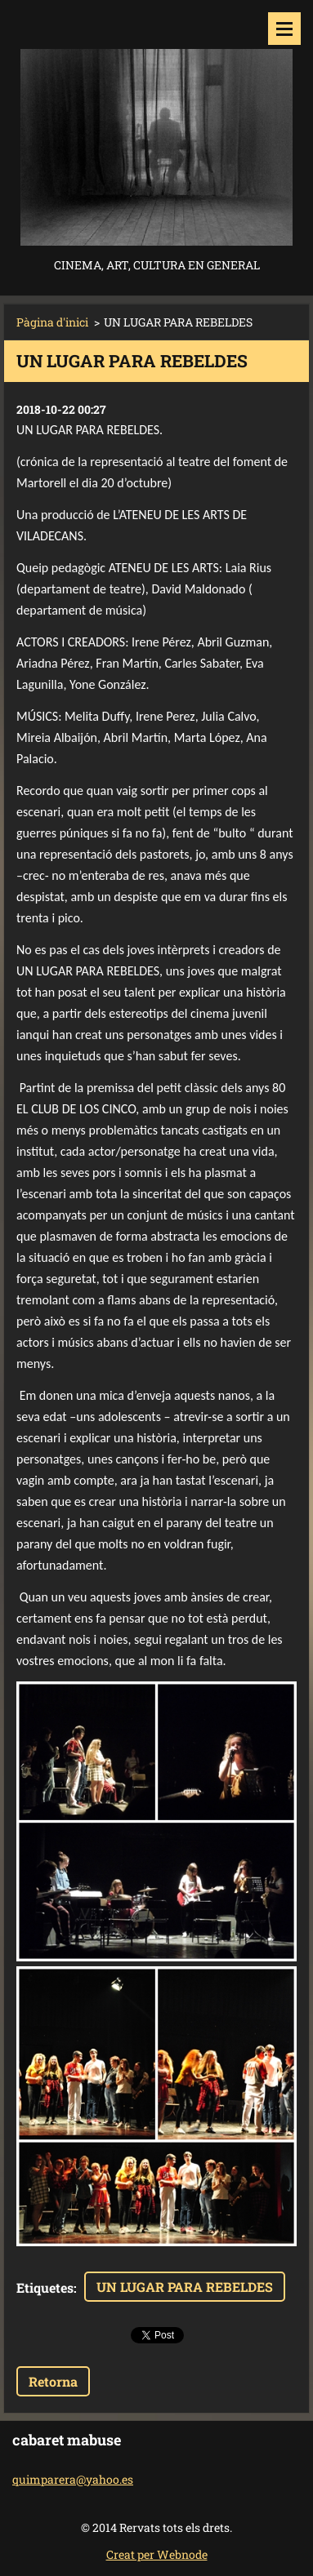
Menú (284, 28)
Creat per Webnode (157, 2554)
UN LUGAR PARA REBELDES (184, 2286)
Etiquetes (45, 2287)
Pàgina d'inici (52, 322)
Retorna (53, 2381)
